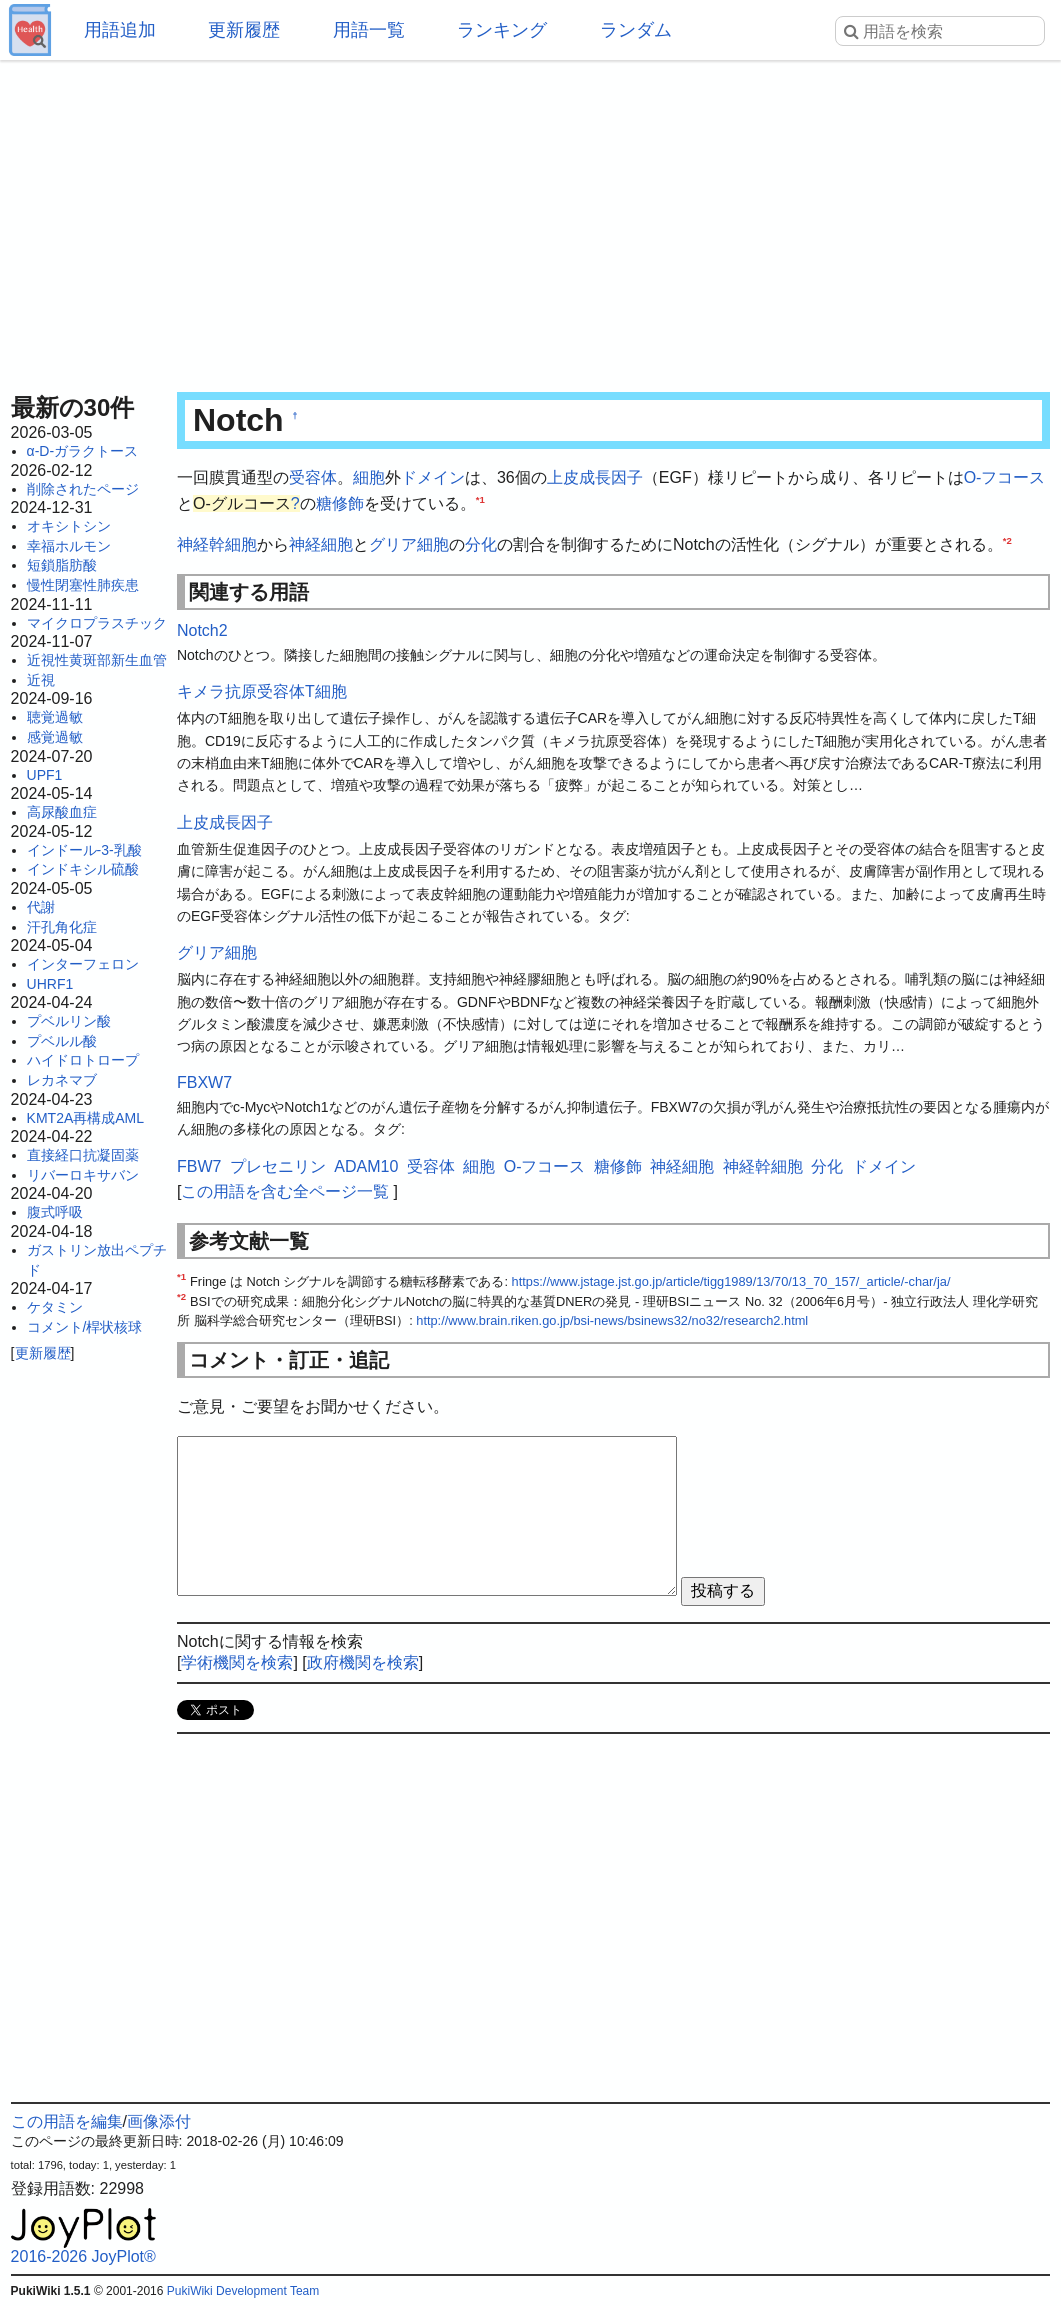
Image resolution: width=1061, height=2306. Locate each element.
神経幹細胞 (217, 544)
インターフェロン (83, 964)
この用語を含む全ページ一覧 (285, 1191)
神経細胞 (321, 544)
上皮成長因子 (595, 477)
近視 (41, 680)
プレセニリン (278, 1166)
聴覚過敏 (55, 717)
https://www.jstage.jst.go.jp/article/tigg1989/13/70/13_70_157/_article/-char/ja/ (731, 1281)
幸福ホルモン (69, 546)
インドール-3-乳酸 (84, 850)
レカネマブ (62, 1080)
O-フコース (1005, 477)
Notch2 (202, 630)
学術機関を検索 (237, 1662)
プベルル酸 (62, 1041)
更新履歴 (244, 30)
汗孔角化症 (62, 927)
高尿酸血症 (62, 812)
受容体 (313, 477)
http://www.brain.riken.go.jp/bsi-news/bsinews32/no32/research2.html (612, 1320)
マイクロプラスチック (97, 623)
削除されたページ (83, 489)
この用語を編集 (67, 2121)
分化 (481, 544)
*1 (480, 498)
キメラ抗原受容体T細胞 (262, 691)
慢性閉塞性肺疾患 (83, 585)
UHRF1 (50, 984)
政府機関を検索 (363, 1662)
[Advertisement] (531, 220)
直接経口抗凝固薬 (83, 1155)
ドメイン (433, 477)
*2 (1007, 540)
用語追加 (120, 30)
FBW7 (199, 1166)
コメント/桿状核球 (85, 1327)
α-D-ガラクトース (83, 451)
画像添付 (159, 2121)
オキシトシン (69, 526)
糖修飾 (340, 503)
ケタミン (55, 1307)
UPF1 (45, 775)
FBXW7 (204, 1082)
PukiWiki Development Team (243, 2291)
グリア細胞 (409, 544)
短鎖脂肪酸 (62, 565)
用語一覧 (369, 30)
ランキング (502, 30)
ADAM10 (366, 1166)
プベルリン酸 (69, 1021)
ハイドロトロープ (83, 1060)
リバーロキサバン (83, 1175)
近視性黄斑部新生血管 (97, 660)
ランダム (636, 30)
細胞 (369, 477)
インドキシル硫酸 (83, 869)
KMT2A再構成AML (85, 1118)
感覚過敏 (55, 737)
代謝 (41, 907)
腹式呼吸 (55, 1212)
